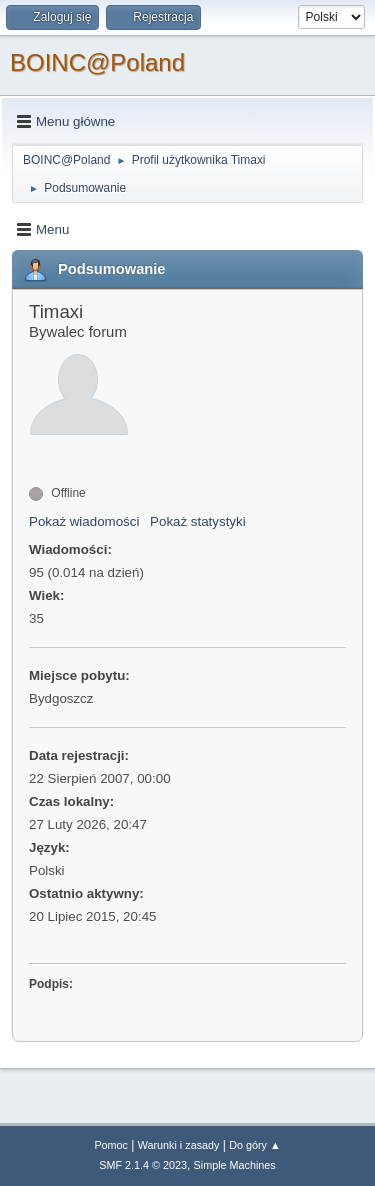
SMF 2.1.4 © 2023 (143, 1165)
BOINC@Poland (97, 62)
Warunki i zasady (179, 1145)
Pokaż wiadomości (84, 521)
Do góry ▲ (254, 1145)
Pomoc (111, 1145)
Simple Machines (235, 1165)
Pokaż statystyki (198, 521)
